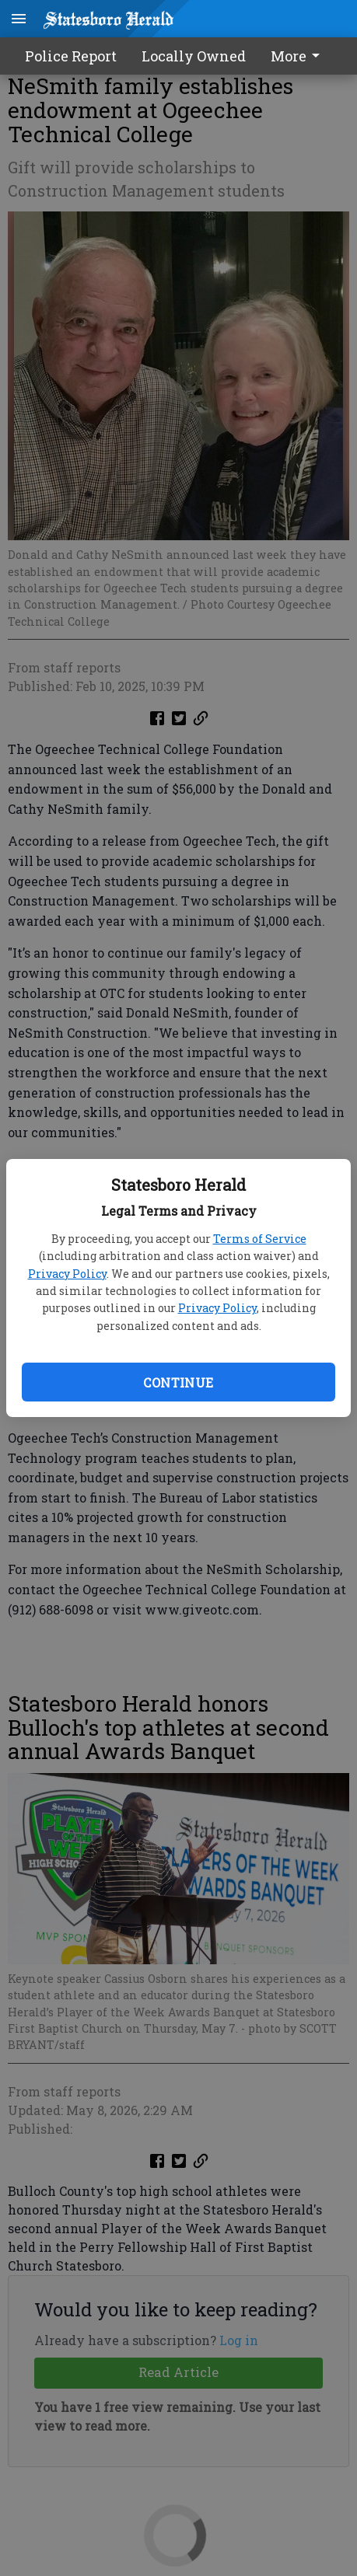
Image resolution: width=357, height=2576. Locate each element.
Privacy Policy (67, 1273)
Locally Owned (194, 56)
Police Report (71, 56)
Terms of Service (259, 1238)
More (298, 56)
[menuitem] (299, 56)
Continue (178, 1382)
